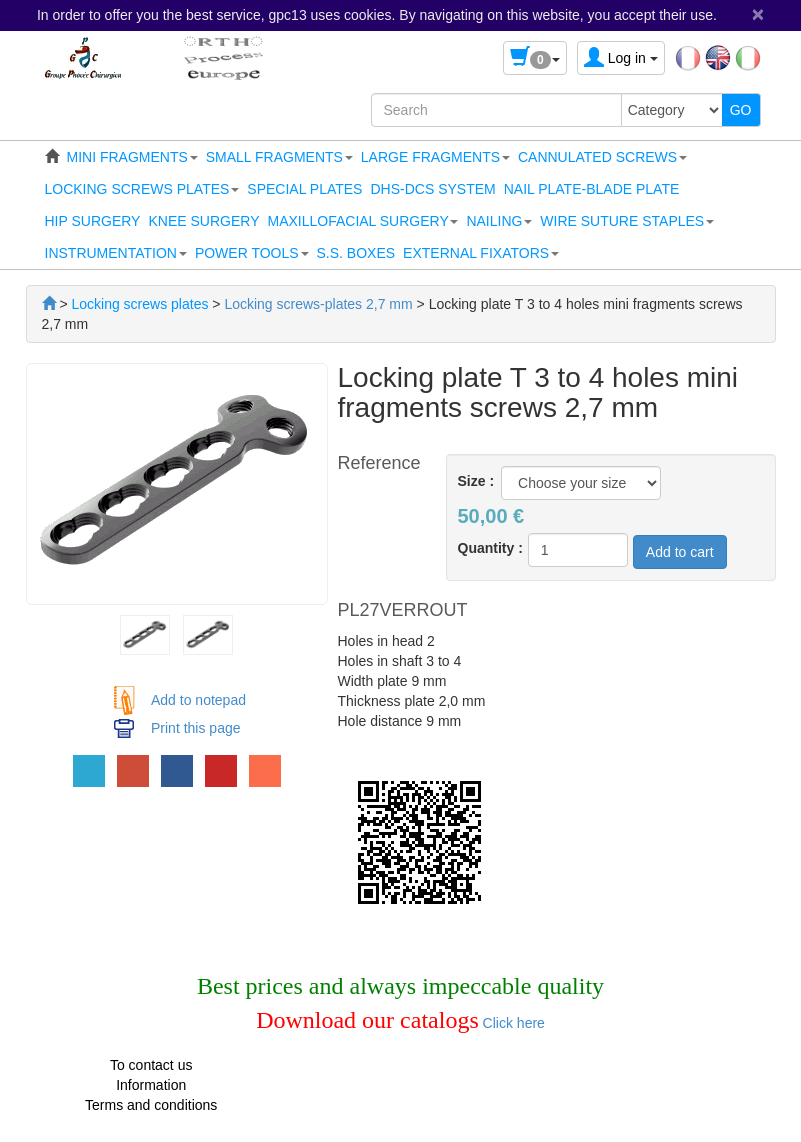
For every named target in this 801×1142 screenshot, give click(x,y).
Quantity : (490, 548)
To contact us (151, 1065)
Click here (512, 1023)
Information (151, 1085)
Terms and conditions (151, 1105)
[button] (132, 157)
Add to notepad (198, 700)
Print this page (196, 728)
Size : (476, 481)
